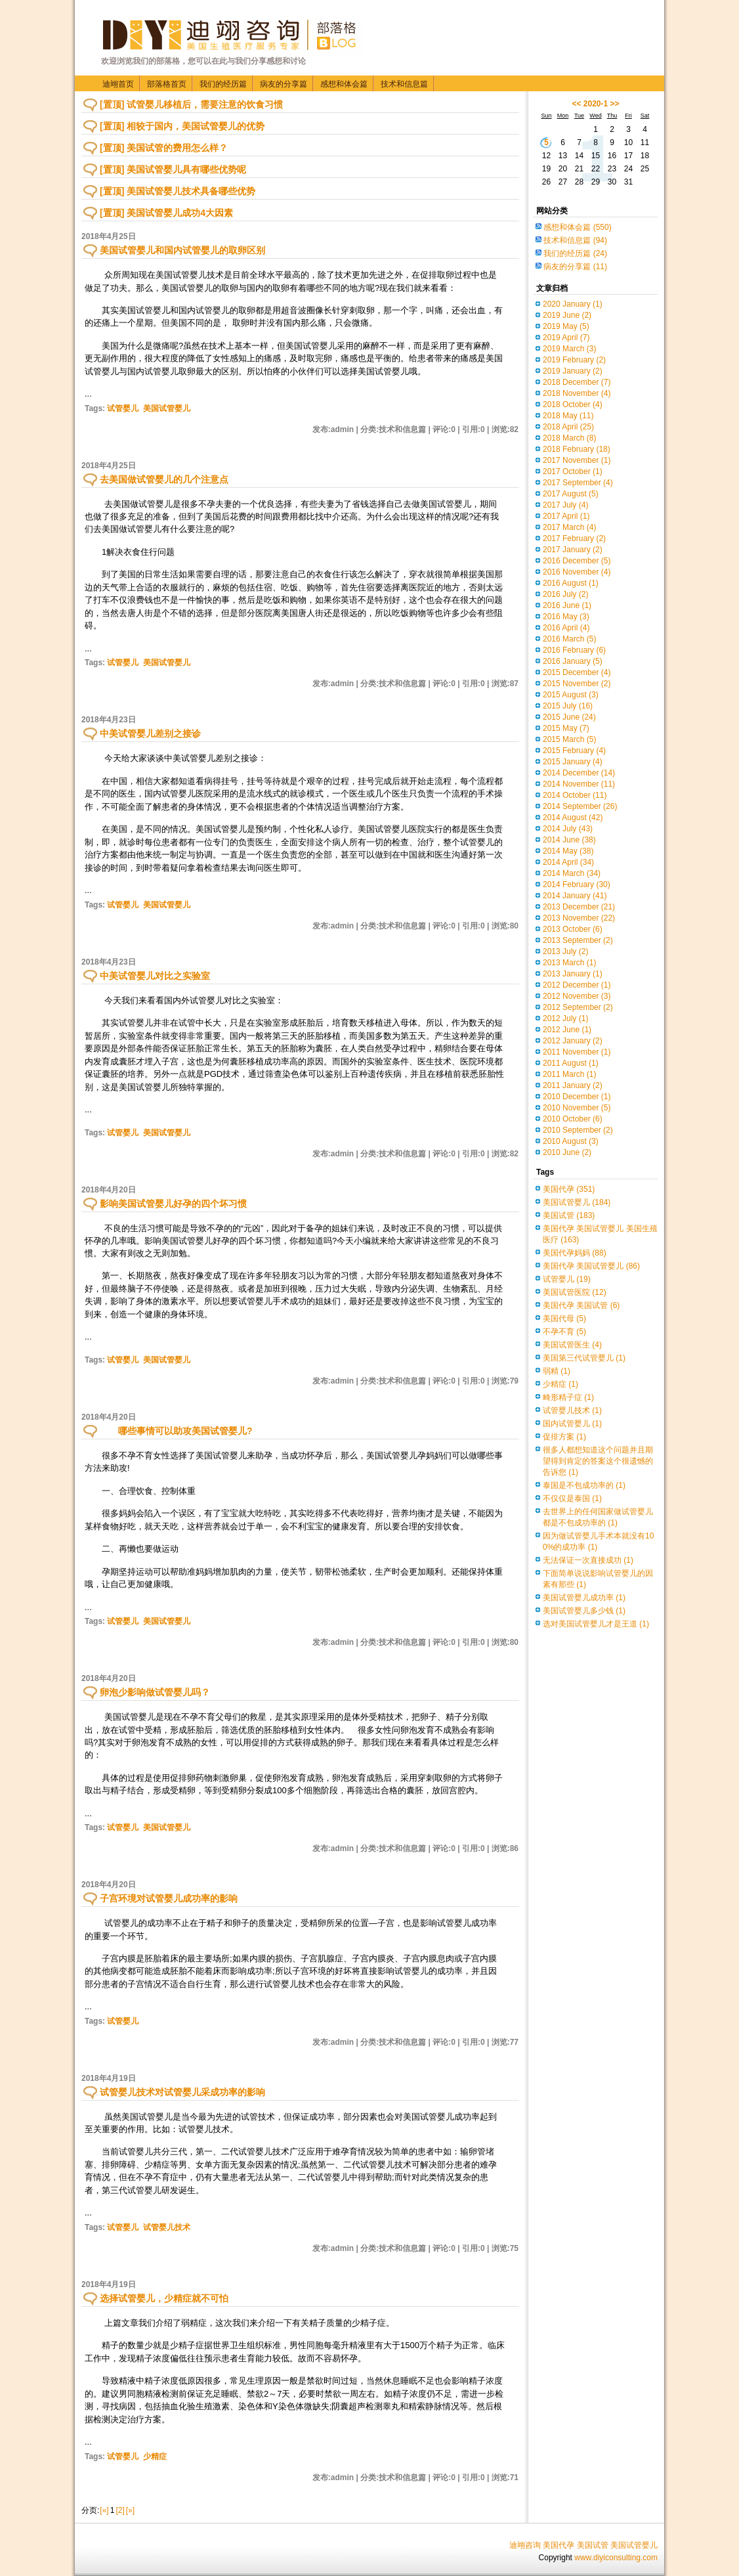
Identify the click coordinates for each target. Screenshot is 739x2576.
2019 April (566, 337)
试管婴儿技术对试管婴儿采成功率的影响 (182, 2092)
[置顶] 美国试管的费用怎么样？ (164, 147)
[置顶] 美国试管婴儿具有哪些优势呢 (173, 169)
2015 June (569, 717)
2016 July (565, 594)
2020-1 (595, 103)
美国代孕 (569, 1189)
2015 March (569, 739)
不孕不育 (564, 1331)
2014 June (569, 839)
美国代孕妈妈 (574, 1252)
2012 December (576, 985)
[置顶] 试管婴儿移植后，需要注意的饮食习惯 (191, 104)
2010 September (578, 1130)
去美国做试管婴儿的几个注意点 (164, 479)
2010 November (576, 1107)
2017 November (576, 460)
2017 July (565, 505)
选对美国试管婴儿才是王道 (596, 1623)
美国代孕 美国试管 (581, 1305)
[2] (120, 2510)
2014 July (568, 828)
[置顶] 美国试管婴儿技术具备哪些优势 (177, 191)
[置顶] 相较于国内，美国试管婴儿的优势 (182, 126)
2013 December (579, 906)
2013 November (579, 918)
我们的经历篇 (223, 84)
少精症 (155, 2456)
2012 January (572, 1040)
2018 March (569, 438)
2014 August (572, 817)
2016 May (566, 616)
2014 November (579, 784)
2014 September (580, 806)
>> (615, 103)
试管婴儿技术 (166, 2227)
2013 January (572, 973)
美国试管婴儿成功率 (584, 1597)
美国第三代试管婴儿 (584, 1358)
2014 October (574, 795)
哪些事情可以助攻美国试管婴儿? (176, 1431)
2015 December (576, 672)
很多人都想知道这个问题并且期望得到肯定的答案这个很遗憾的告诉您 (598, 1461)
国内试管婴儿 (572, 1423)
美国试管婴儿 (166, 408)
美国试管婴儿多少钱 (584, 1610)
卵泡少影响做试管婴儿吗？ (155, 1692)
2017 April (566, 516)
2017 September (578, 482)
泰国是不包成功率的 (584, 1485)
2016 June (567, 605)
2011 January (572, 1085)
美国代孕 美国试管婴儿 (591, 1266)
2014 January (574, 895)
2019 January (572, 371)
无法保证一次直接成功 (588, 1560)
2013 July (565, 951)
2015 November (576, 683)
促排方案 (564, 1436)
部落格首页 (166, 84)
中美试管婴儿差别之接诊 (150, 733)
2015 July (568, 705)
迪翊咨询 (525, 2545)
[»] (130, 2510)
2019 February (574, 359)
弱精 (556, 1371)
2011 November (576, 1052)
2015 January (572, 761)
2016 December (576, 560)
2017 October (572, 471)
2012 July (565, 1018)
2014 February (576, 884)
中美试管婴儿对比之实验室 (155, 976)
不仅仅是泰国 (572, 1498)
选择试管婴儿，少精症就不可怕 (164, 2298)
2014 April (568, 862)
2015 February (574, 750)
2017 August (571, 493)
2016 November (576, 572)
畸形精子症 (568, 1397)
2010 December (576, 1096)
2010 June (567, 1152)
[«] (104, 2510)
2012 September (578, 1007)
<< (576, 103)
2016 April (566, 627)
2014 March (572, 873)
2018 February (576, 449)
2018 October (572, 404)
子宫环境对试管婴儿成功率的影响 (173, 1898)
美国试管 (569, 1215)
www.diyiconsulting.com (616, 2557)
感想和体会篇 (344, 84)
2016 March (569, 639)
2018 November (576, 393)
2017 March (569, 527)
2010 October (572, 1119)
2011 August (571, 1063)
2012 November (576, 996)
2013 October (572, 929)
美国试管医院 (574, 1292)
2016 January (572, 661)
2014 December (579, 772)
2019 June (567, 315)
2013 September (578, 940)
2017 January (572, 549)
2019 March (569, 348)
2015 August (571, 694)
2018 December (576, 382)
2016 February (574, 650)
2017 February (574, 538)
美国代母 (564, 1318)
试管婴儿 (122, 408)
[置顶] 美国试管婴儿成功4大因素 (166, 212)
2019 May (566, 326)
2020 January (572, 304)
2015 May (566, 728)
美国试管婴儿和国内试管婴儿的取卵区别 (182, 250)
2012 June (567, 1029)
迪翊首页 (118, 84)
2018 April (568, 426)
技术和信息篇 (404, 84)
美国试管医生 (572, 1344)
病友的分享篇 (283, 84)
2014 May (568, 851)
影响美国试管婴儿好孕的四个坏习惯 (173, 1203)
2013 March (569, 962)
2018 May (568, 415)
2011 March (569, 1074)
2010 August (571, 1141)
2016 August (571, 583)
